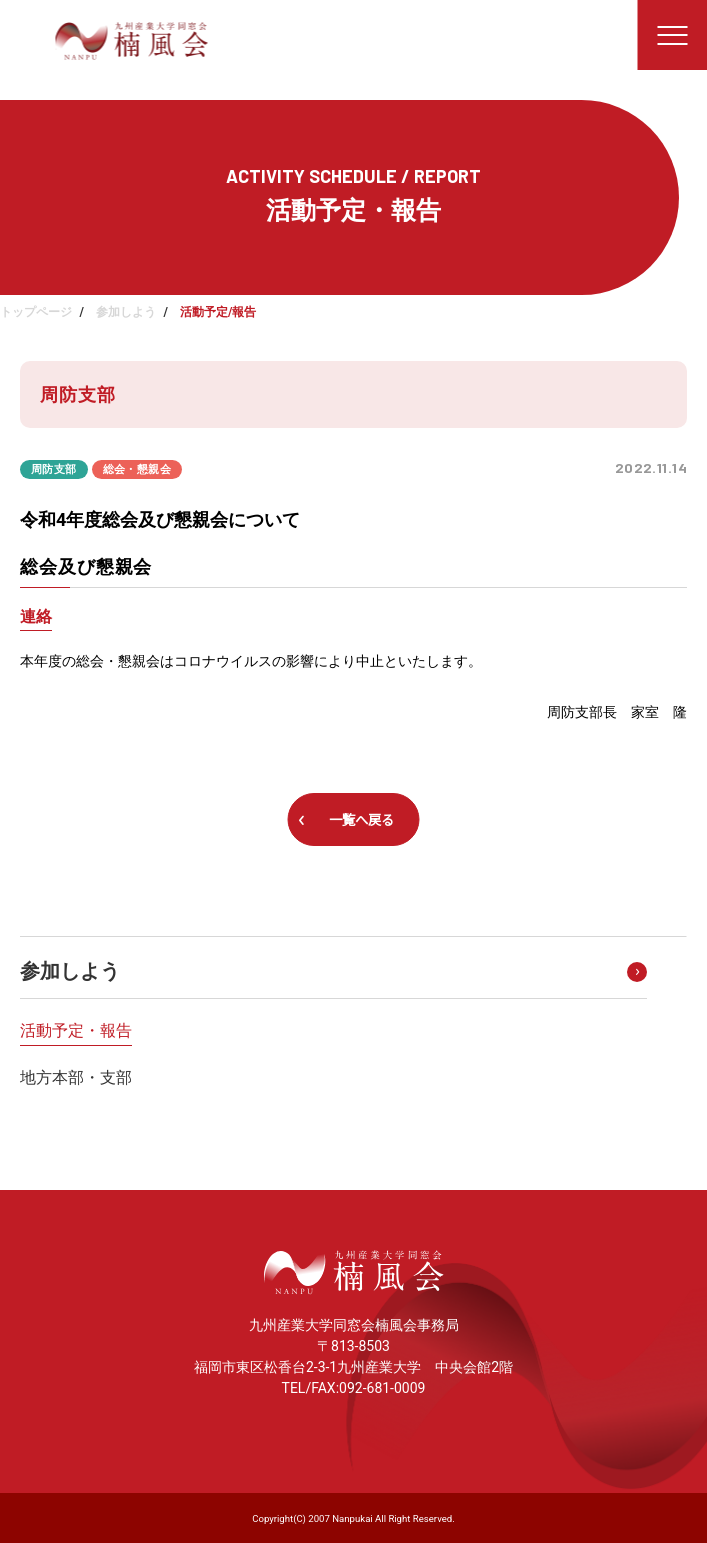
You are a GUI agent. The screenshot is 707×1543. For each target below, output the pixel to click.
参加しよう (126, 312)
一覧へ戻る (361, 820)
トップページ (36, 312)
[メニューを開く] (672, 35)
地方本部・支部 (76, 1077)
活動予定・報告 (76, 1030)
